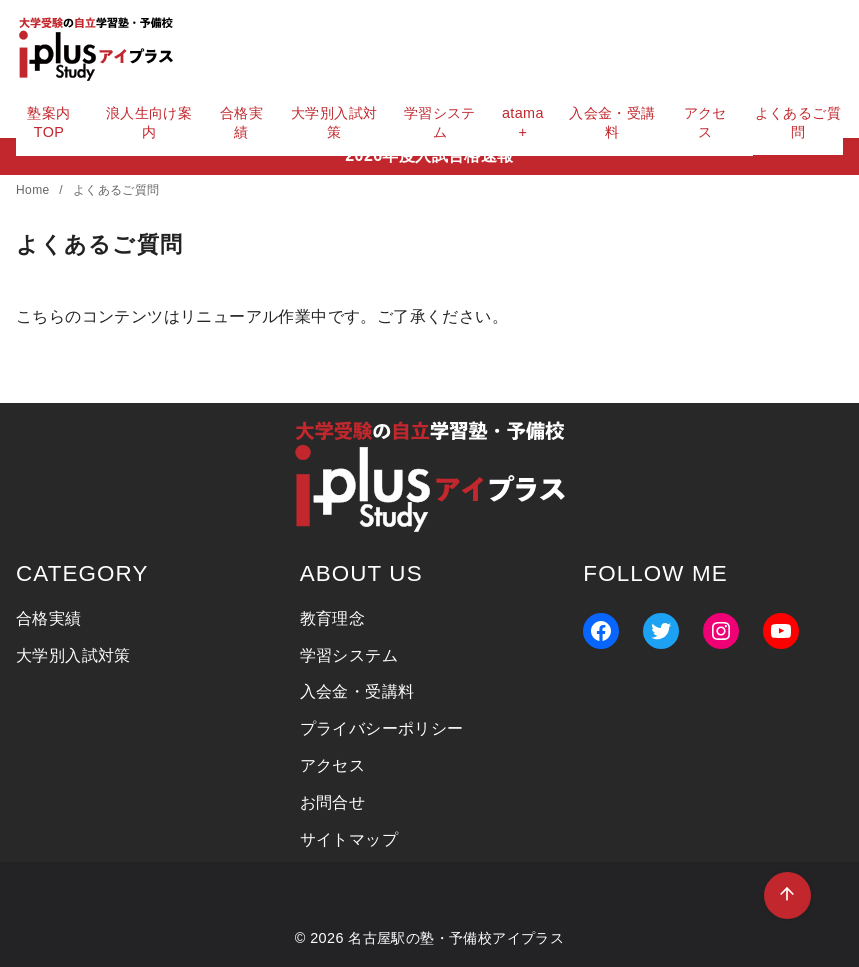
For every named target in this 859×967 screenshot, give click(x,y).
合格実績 (241, 122)
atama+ (523, 122)
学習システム (440, 122)
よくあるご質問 (798, 122)
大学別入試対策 (334, 122)
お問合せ (333, 802)
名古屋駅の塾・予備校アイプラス (456, 938)
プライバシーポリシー (382, 728)
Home (34, 190)
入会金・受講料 (612, 122)
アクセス (705, 122)
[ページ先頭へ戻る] (787, 895)
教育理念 (333, 618)
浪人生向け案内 (149, 122)
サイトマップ (349, 839)
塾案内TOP (48, 122)
